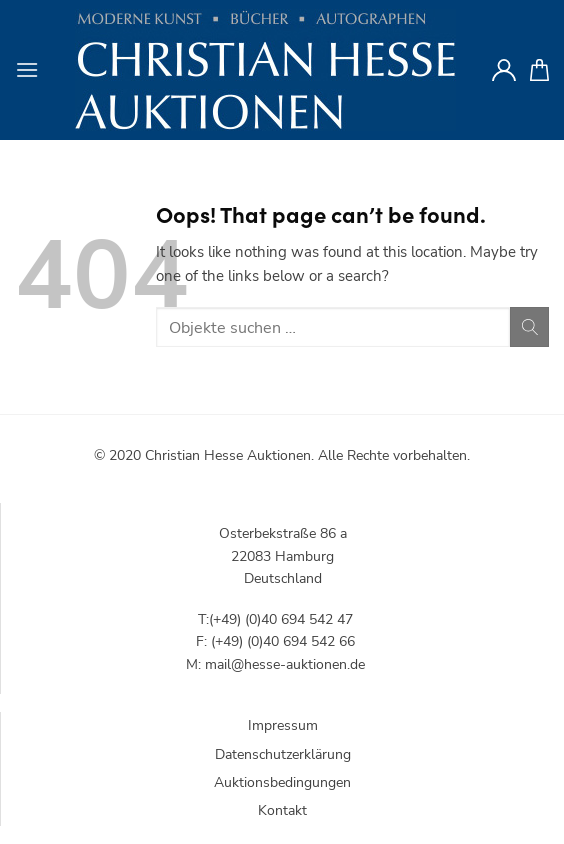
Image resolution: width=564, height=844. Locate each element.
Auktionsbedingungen (282, 782)
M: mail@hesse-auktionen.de (275, 664)
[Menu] (27, 69)
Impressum (283, 725)
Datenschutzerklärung (283, 754)
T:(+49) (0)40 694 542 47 (275, 619)
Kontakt (282, 810)
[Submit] (529, 326)
